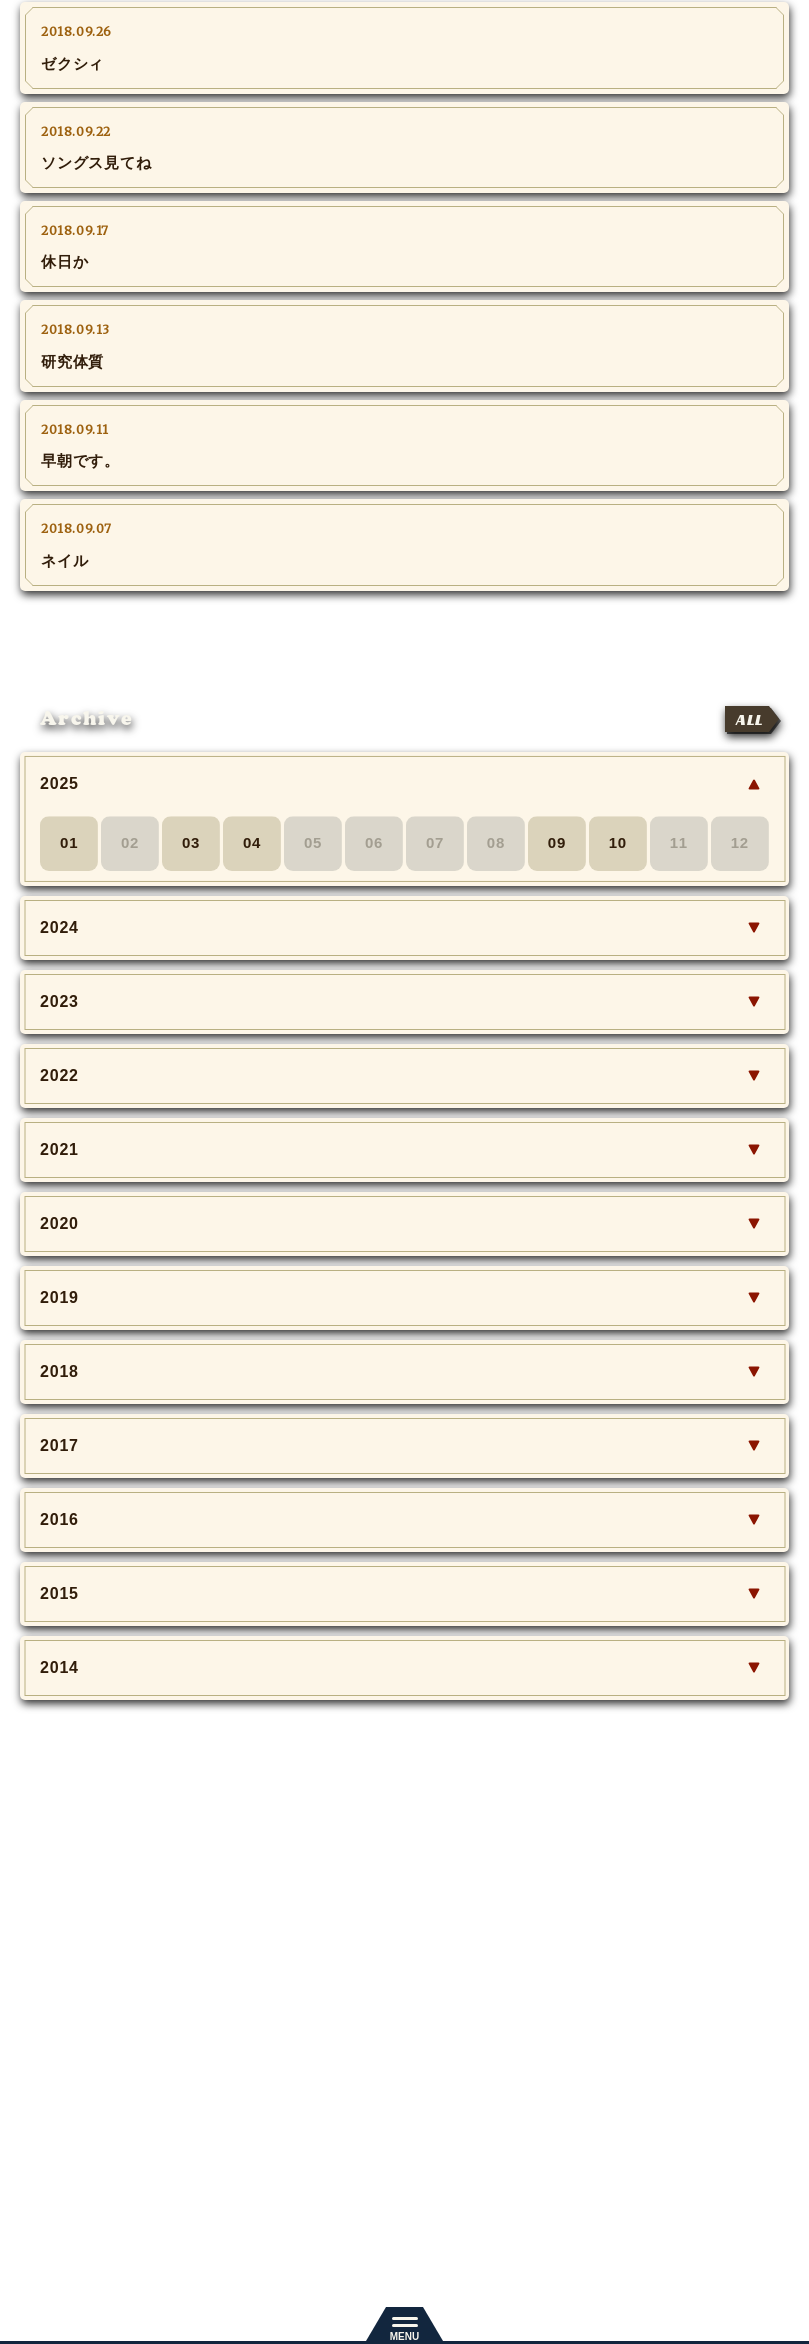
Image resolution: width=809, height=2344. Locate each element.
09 (557, 843)
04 (252, 843)
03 (191, 843)
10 (618, 843)
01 (69, 843)
